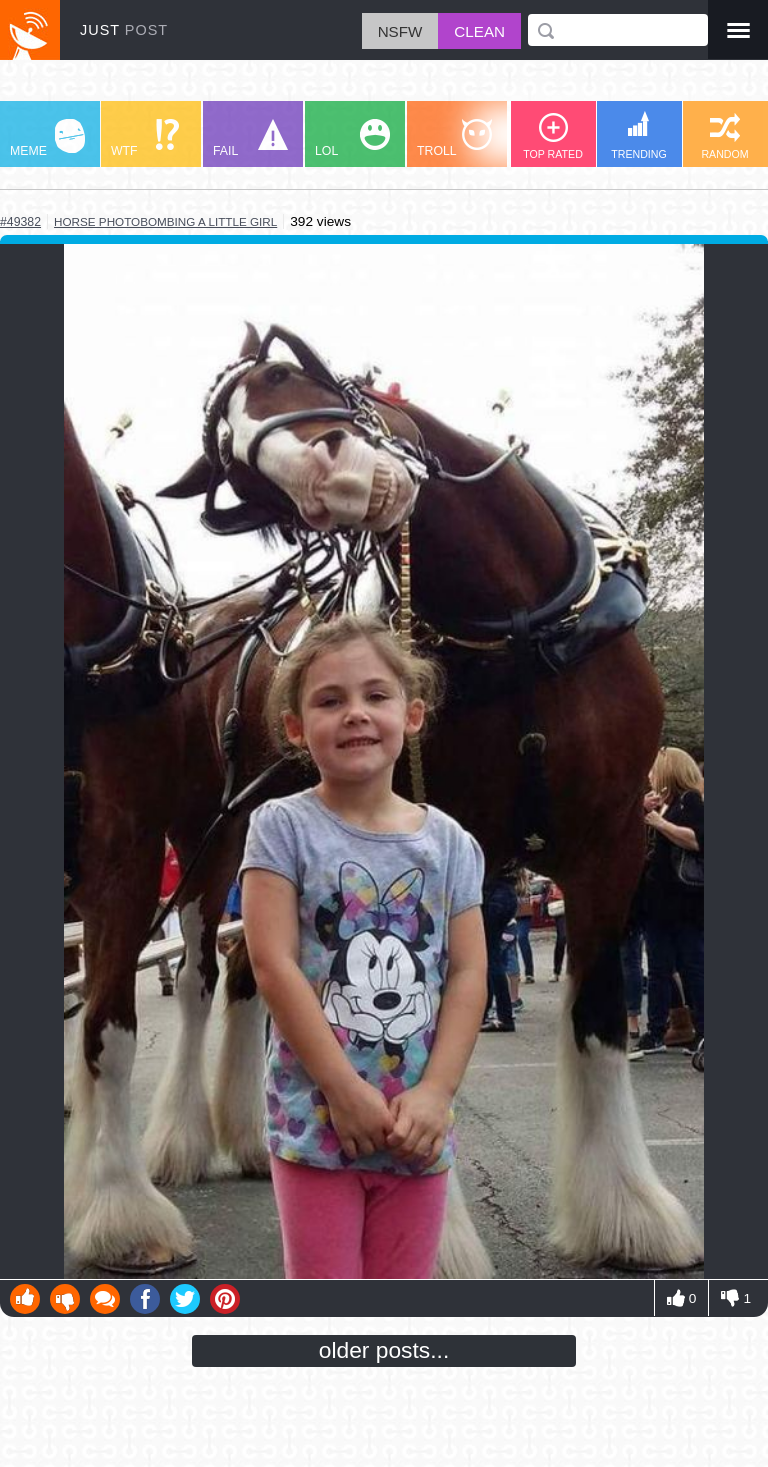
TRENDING (639, 135)
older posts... (384, 1350)
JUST (124, 30)
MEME (47, 138)
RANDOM (724, 136)
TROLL (454, 138)
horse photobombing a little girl (165, 221)
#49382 (20, 222)
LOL (352, 138)
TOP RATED (553, 136)
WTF (145, 138)
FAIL (250, 138)
